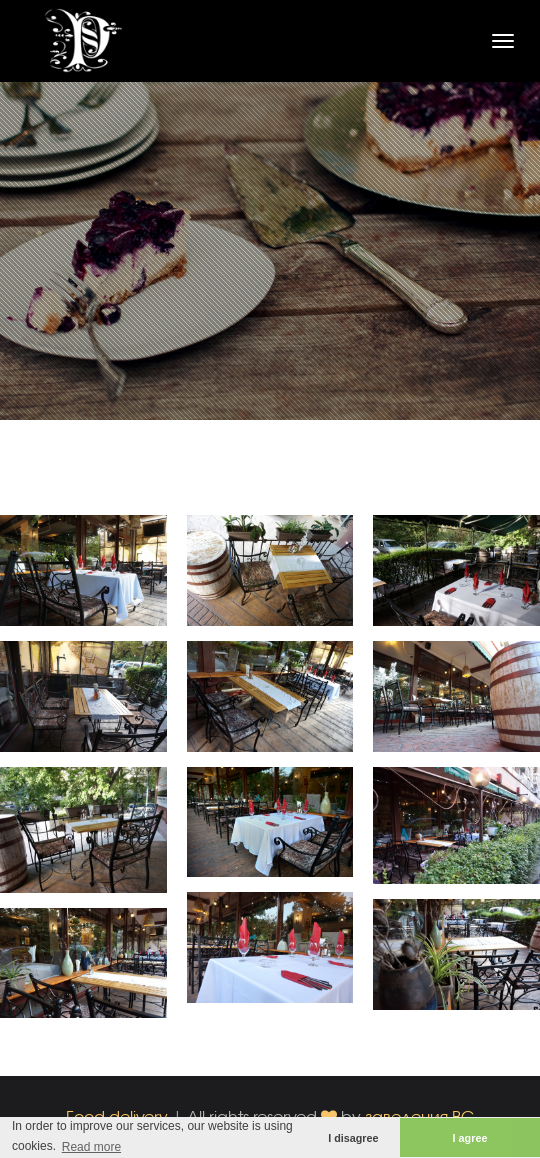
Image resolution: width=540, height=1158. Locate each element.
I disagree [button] (353, 1138)
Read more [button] (91, 1147)
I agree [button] (470, 1138)
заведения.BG (420, 1116)
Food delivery (117, 1116)
